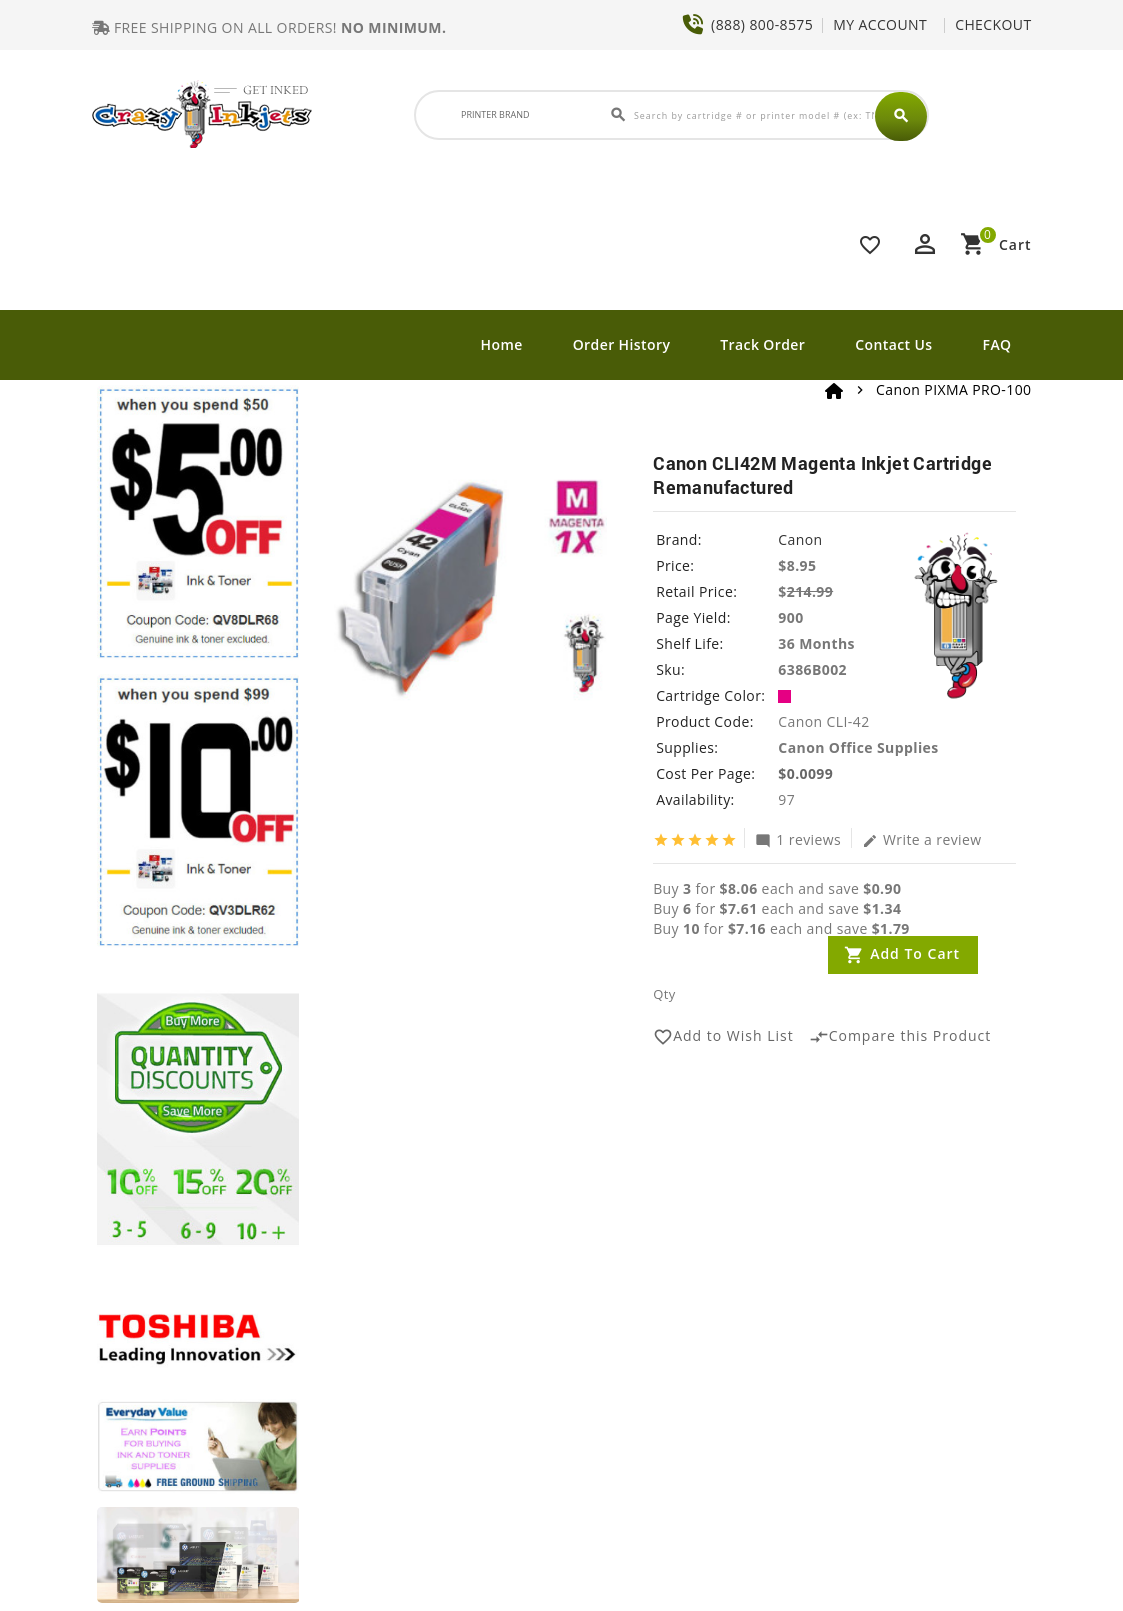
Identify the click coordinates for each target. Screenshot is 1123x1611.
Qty (664, 994)
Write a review (922, 839)
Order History (622, 344)
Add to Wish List (723, 1037)
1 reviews (798, 839)
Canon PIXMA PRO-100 (953, 389)
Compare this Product (900, 1037)
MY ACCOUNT (880, 24)
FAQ (997, 344)
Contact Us (893, 344)
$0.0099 (805, 773)
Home (502, 344)
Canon (800, 539)
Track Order (762, 344)
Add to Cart (915, 953)
